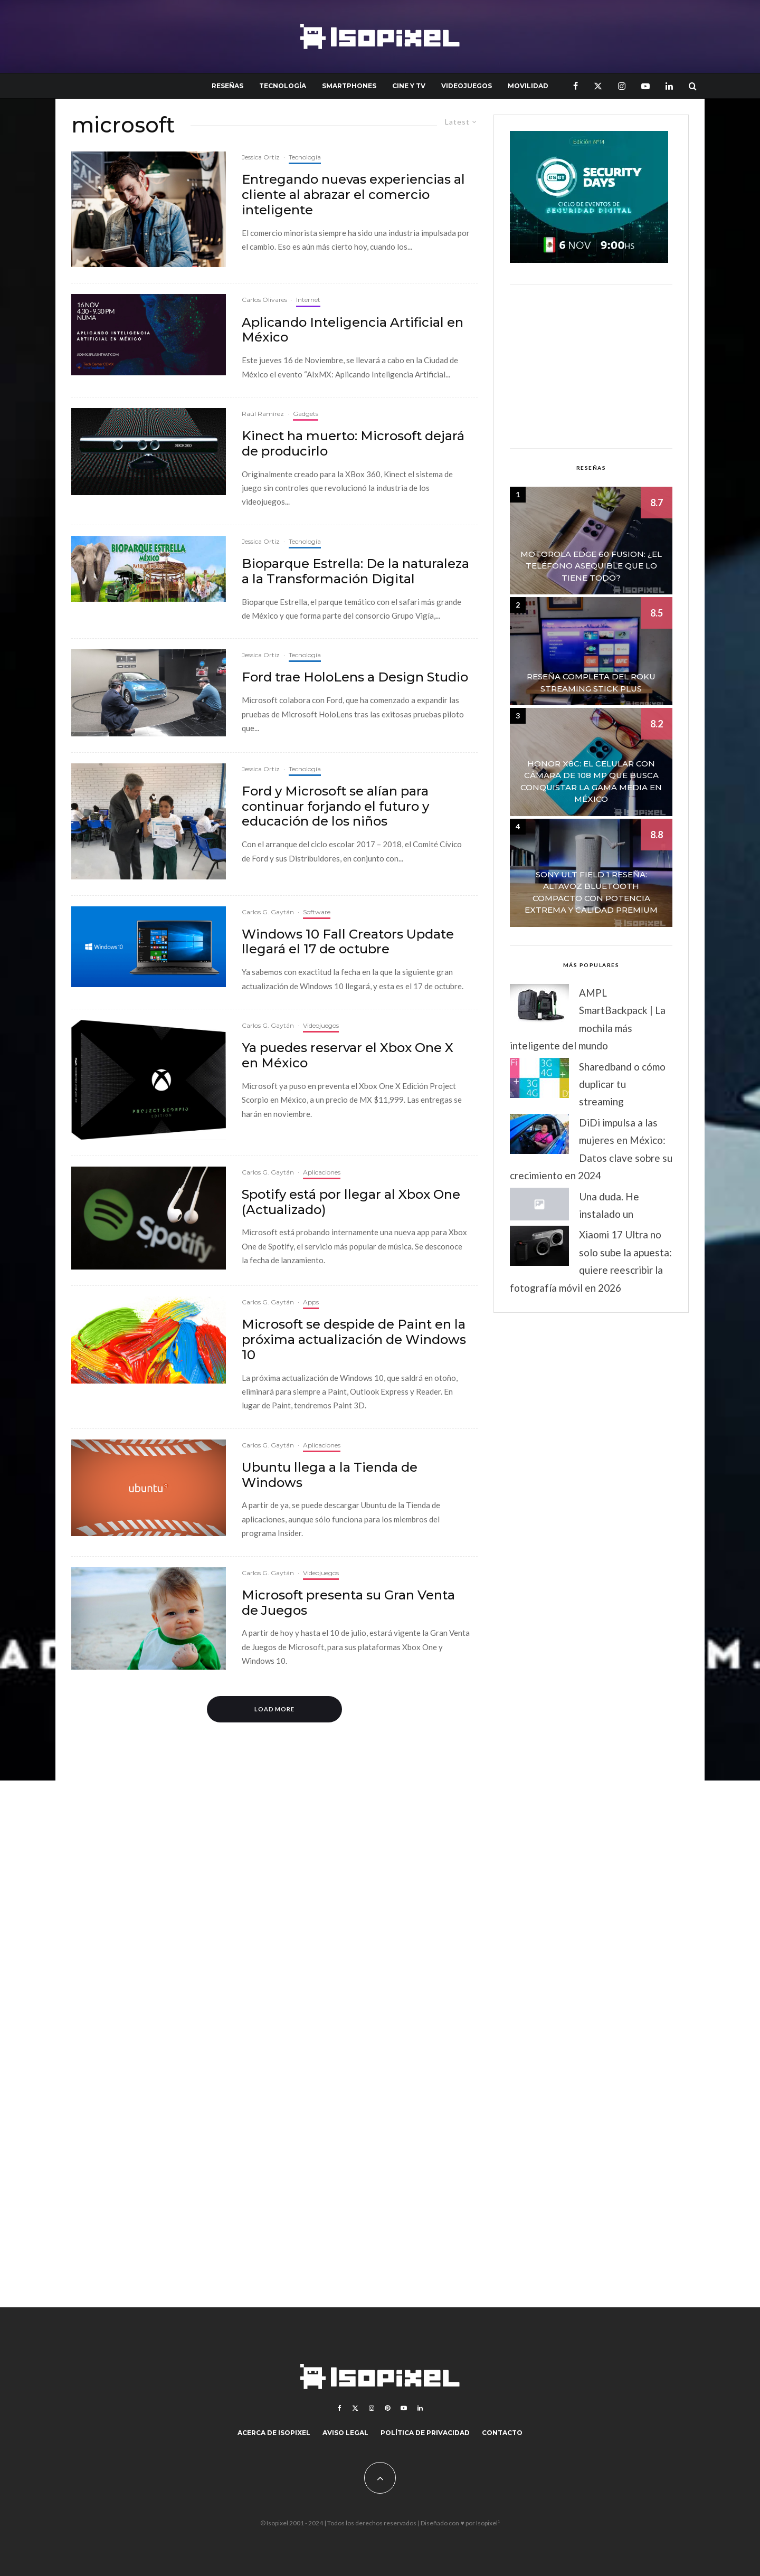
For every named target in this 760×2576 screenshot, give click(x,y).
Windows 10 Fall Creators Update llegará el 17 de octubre (348, 942)
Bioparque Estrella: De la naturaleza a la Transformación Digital (355, 571)
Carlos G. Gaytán (268, 912)
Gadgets (305, 414)
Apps (311, 1302)
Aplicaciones (321, 1172)
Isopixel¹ (488, 2523)
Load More (274, 1709)
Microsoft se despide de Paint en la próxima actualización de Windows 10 (354, 1339)
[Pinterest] (387, 2408)
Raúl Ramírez (263, 414)
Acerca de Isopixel (274, 2433)
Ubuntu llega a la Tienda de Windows (329, 1475)
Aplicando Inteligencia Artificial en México (352, 330)
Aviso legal (345, 2433)
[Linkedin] (669, 85)
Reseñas (227, 86)
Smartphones (349, 86)
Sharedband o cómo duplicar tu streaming (622, 1084)
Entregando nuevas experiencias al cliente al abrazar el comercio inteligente (353, 194)
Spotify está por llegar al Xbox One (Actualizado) (351, 1202)
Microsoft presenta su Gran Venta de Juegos (348, 1603)
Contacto (502, 2433)
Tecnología (282, 86)
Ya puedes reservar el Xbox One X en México (347, 1055)
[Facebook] (575, 85)
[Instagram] (621, 85)
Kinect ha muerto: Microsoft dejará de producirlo (353, 444)
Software (316, 912)
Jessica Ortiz (261, 157)
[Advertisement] (591, 366)
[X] (598, 85)
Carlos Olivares (264, 300)
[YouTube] (645, 85)
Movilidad (528, 86)
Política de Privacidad (425, 2433)
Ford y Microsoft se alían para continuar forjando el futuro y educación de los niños (335, 806)
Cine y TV (408, 86)
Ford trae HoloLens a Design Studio (355, 677)
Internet (308, 300)
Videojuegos (466, 86)
